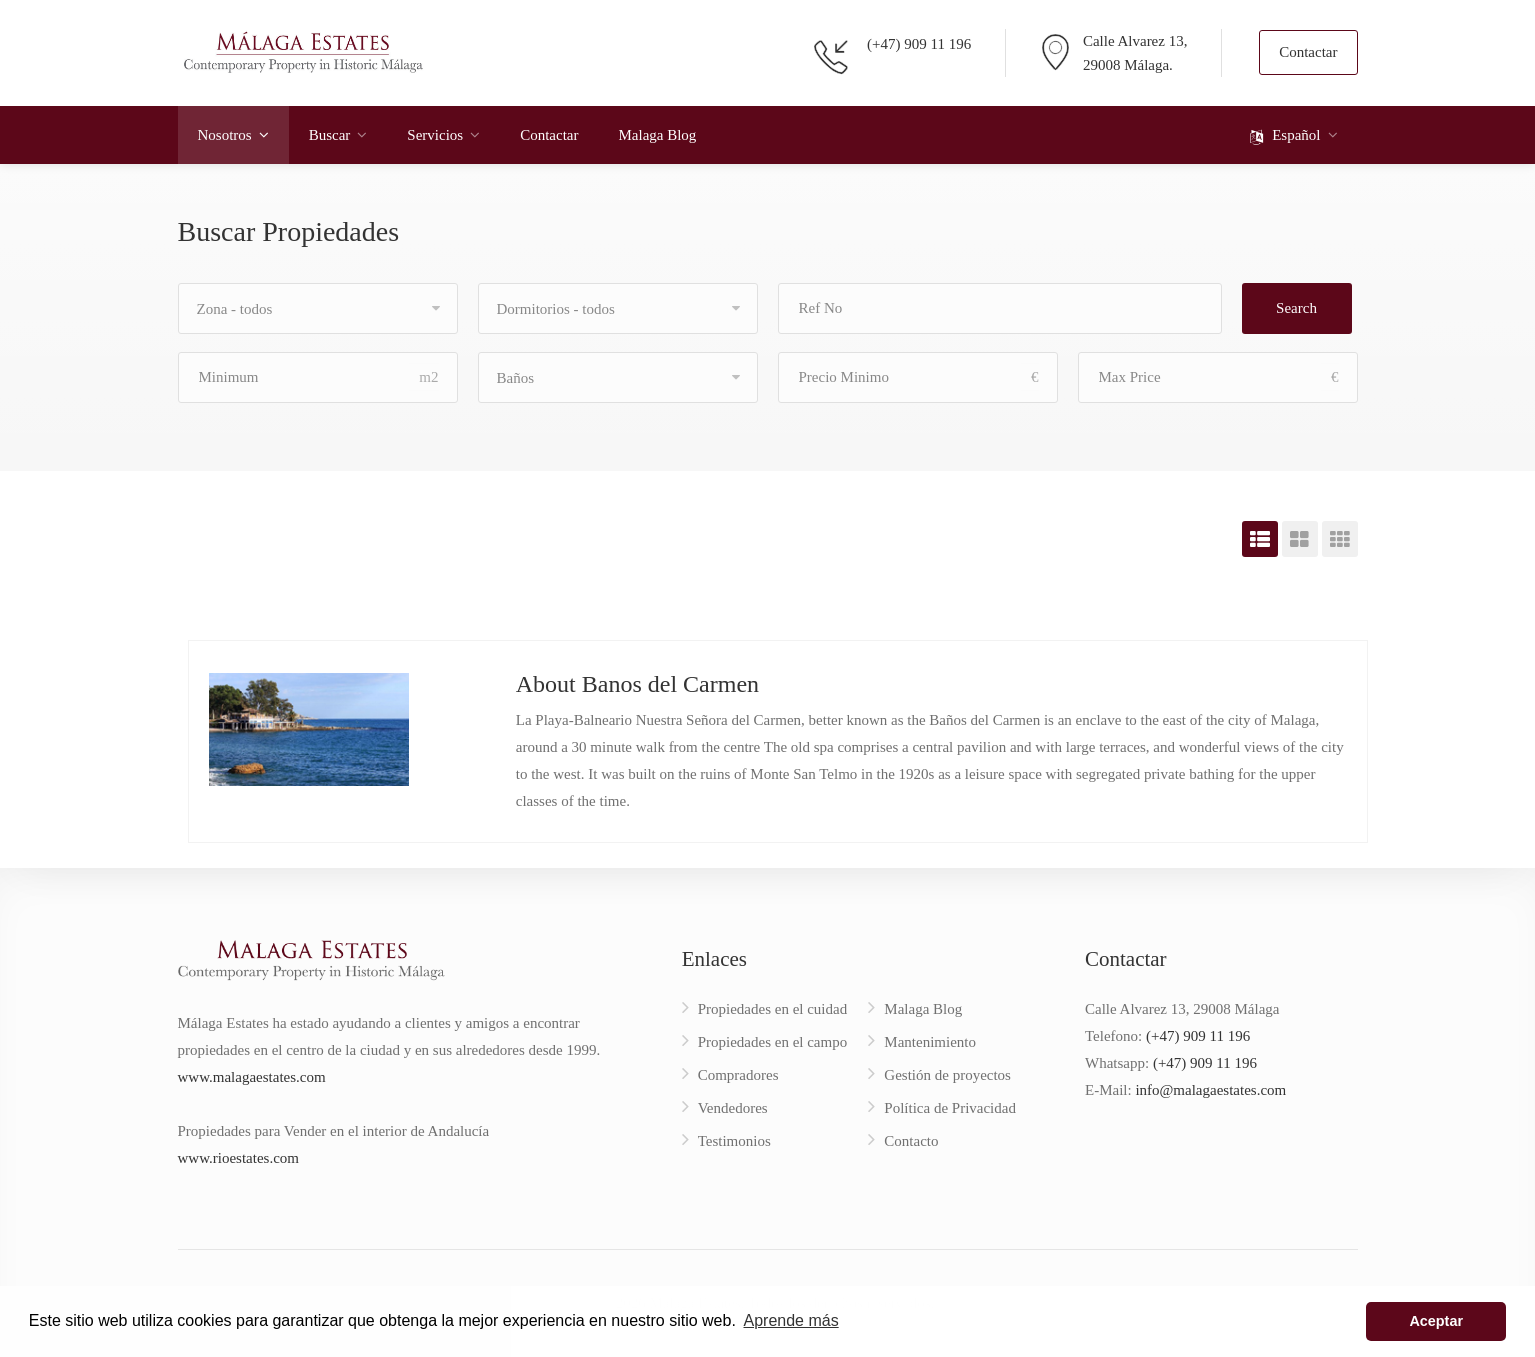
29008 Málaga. (1128, 65)
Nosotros (225, 135)
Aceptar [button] (1436, 1321)
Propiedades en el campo (773, 1042)
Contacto (911, 1141)
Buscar (330, 135)
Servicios (435, 135)
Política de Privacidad (950, 1108)
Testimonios (734, 1141)
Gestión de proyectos (947, 1075)
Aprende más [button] (791, 1320)
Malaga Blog (657, 135)
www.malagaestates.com (252, 1077)
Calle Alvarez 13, (1135, 41)
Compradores (738, 1075)
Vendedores (733, 1108)
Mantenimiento (930, 1042)
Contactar (1308, 52)
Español (1285, 136)
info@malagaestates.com (1210, 1090)
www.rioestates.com (239, 1158)
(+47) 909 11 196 (919, 44)
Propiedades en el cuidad (773, 1009)
